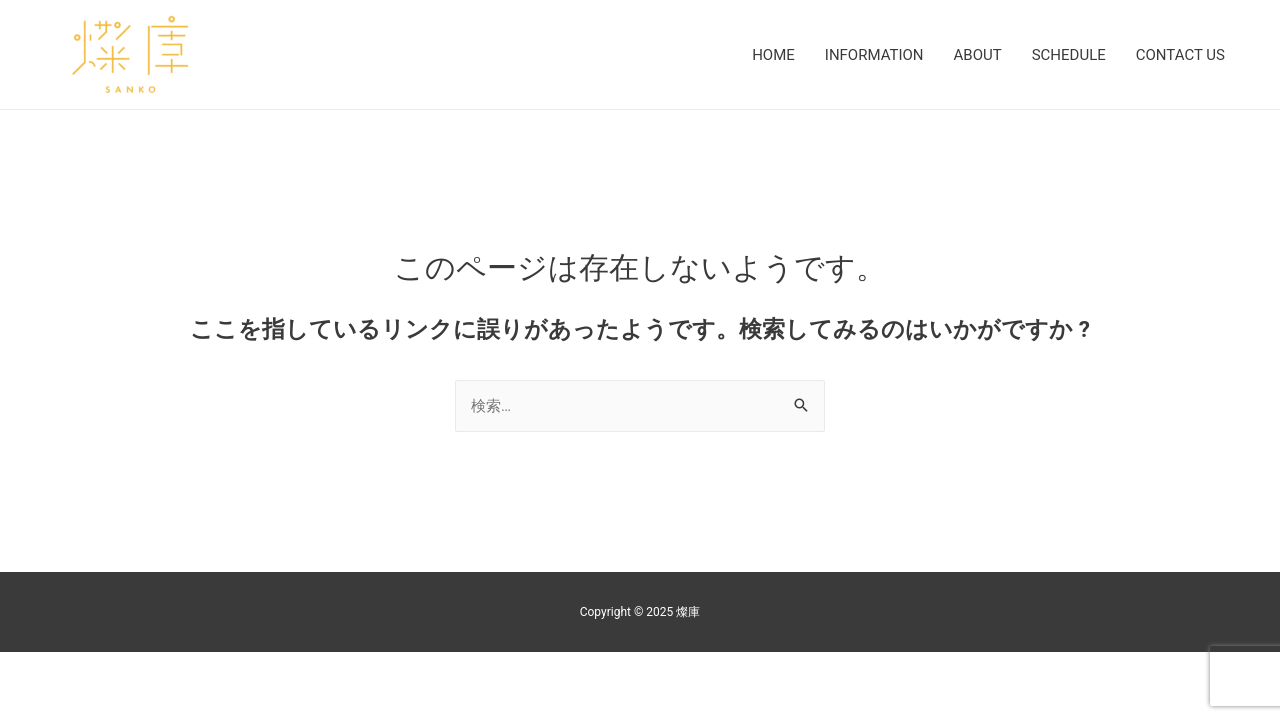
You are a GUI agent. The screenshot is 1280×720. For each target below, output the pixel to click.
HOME (773, 55)
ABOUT (978, 55)
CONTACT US (1180, 55)
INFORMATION (874, 55)
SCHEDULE (1069, 55)
